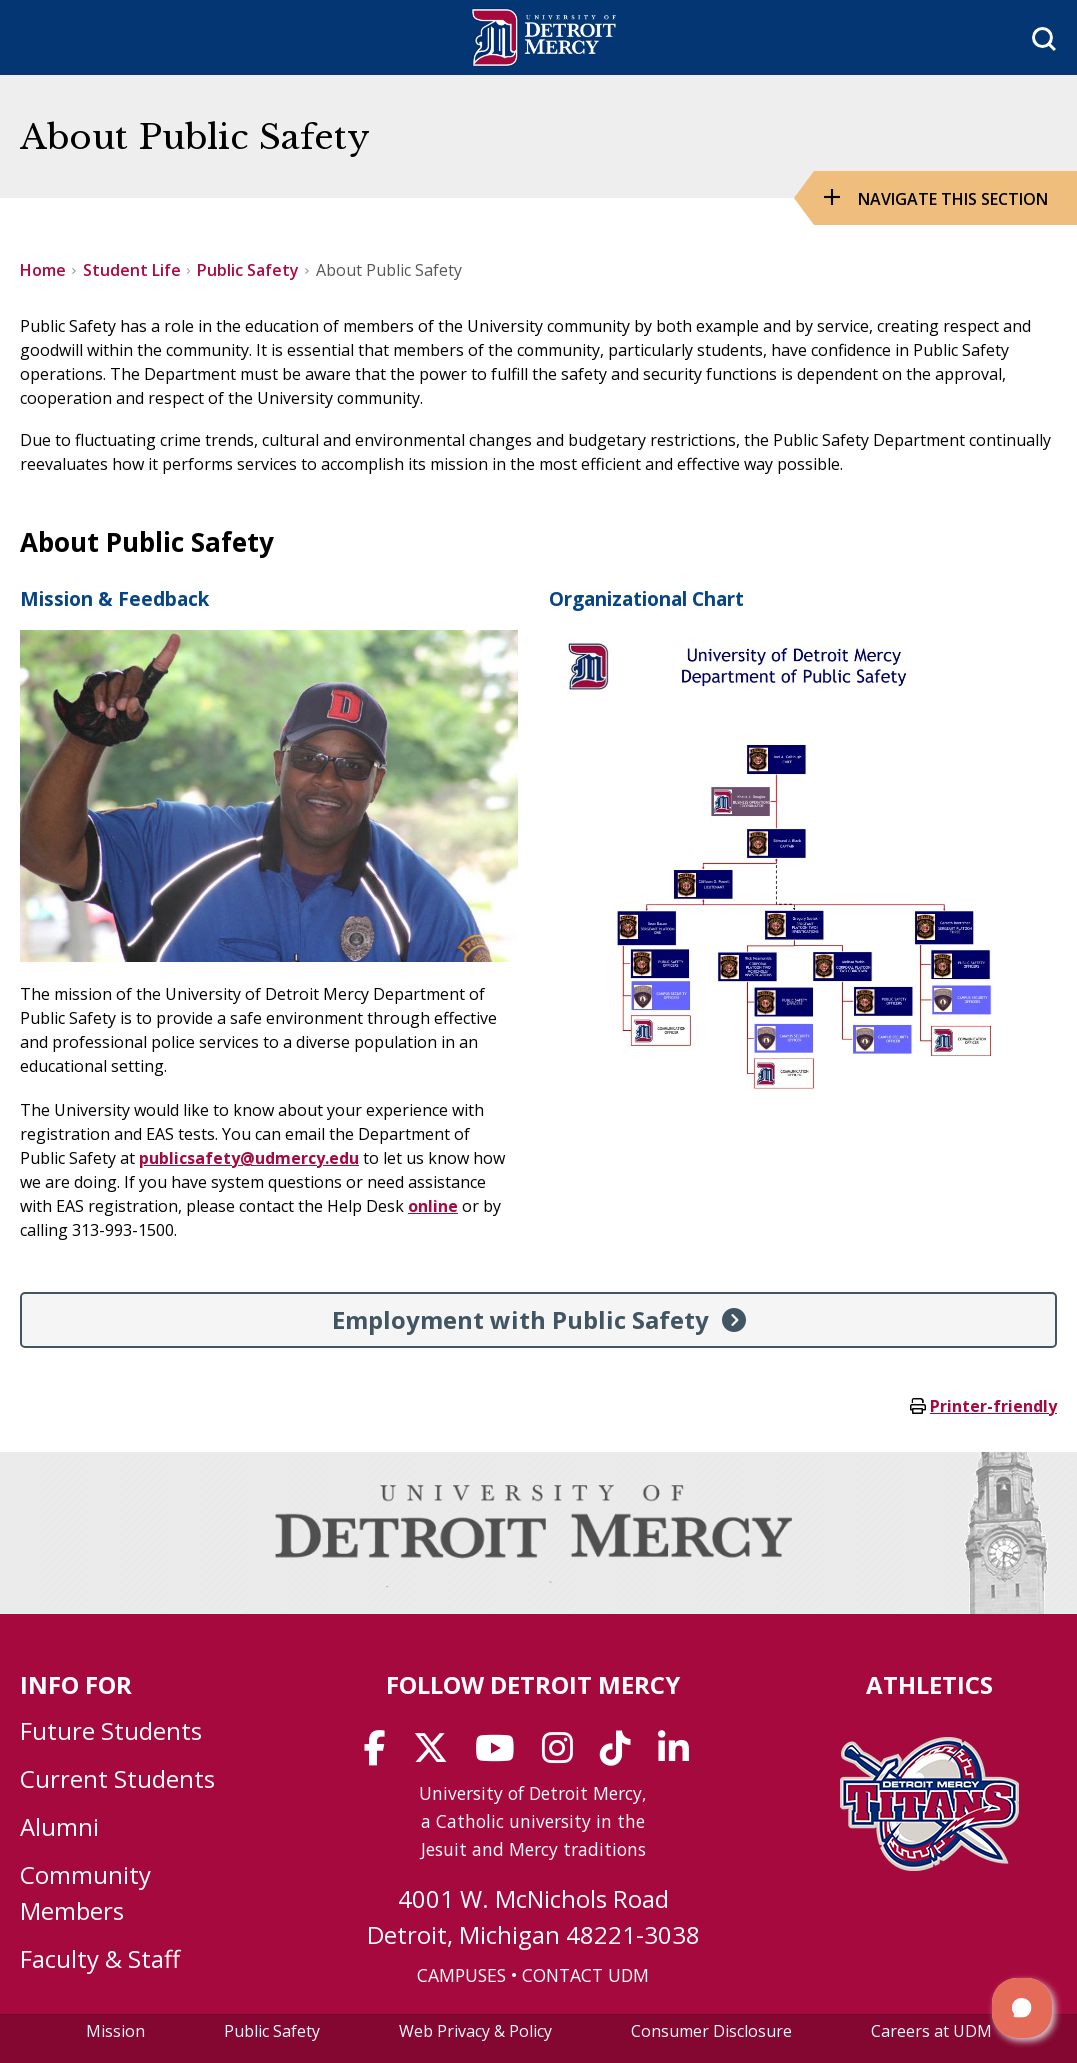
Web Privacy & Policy (475, 2031)
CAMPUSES (461, 1975)
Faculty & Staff (100, 1958)
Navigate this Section (953, 199)
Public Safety (248, 270)
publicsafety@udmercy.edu (249, 1158)
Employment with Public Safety (520, 1319)
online (433, 1206)
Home (43, 270)
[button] (1022, 2008)
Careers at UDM (931, 2031)
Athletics (929, 1684)
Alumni (59, 1826)
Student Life (132, 270)
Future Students (111, 1730)
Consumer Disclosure (711, 2031)
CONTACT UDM (585, 1975)
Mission (115, 2031)
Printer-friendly (993, 1406)
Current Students (117, 1778)
